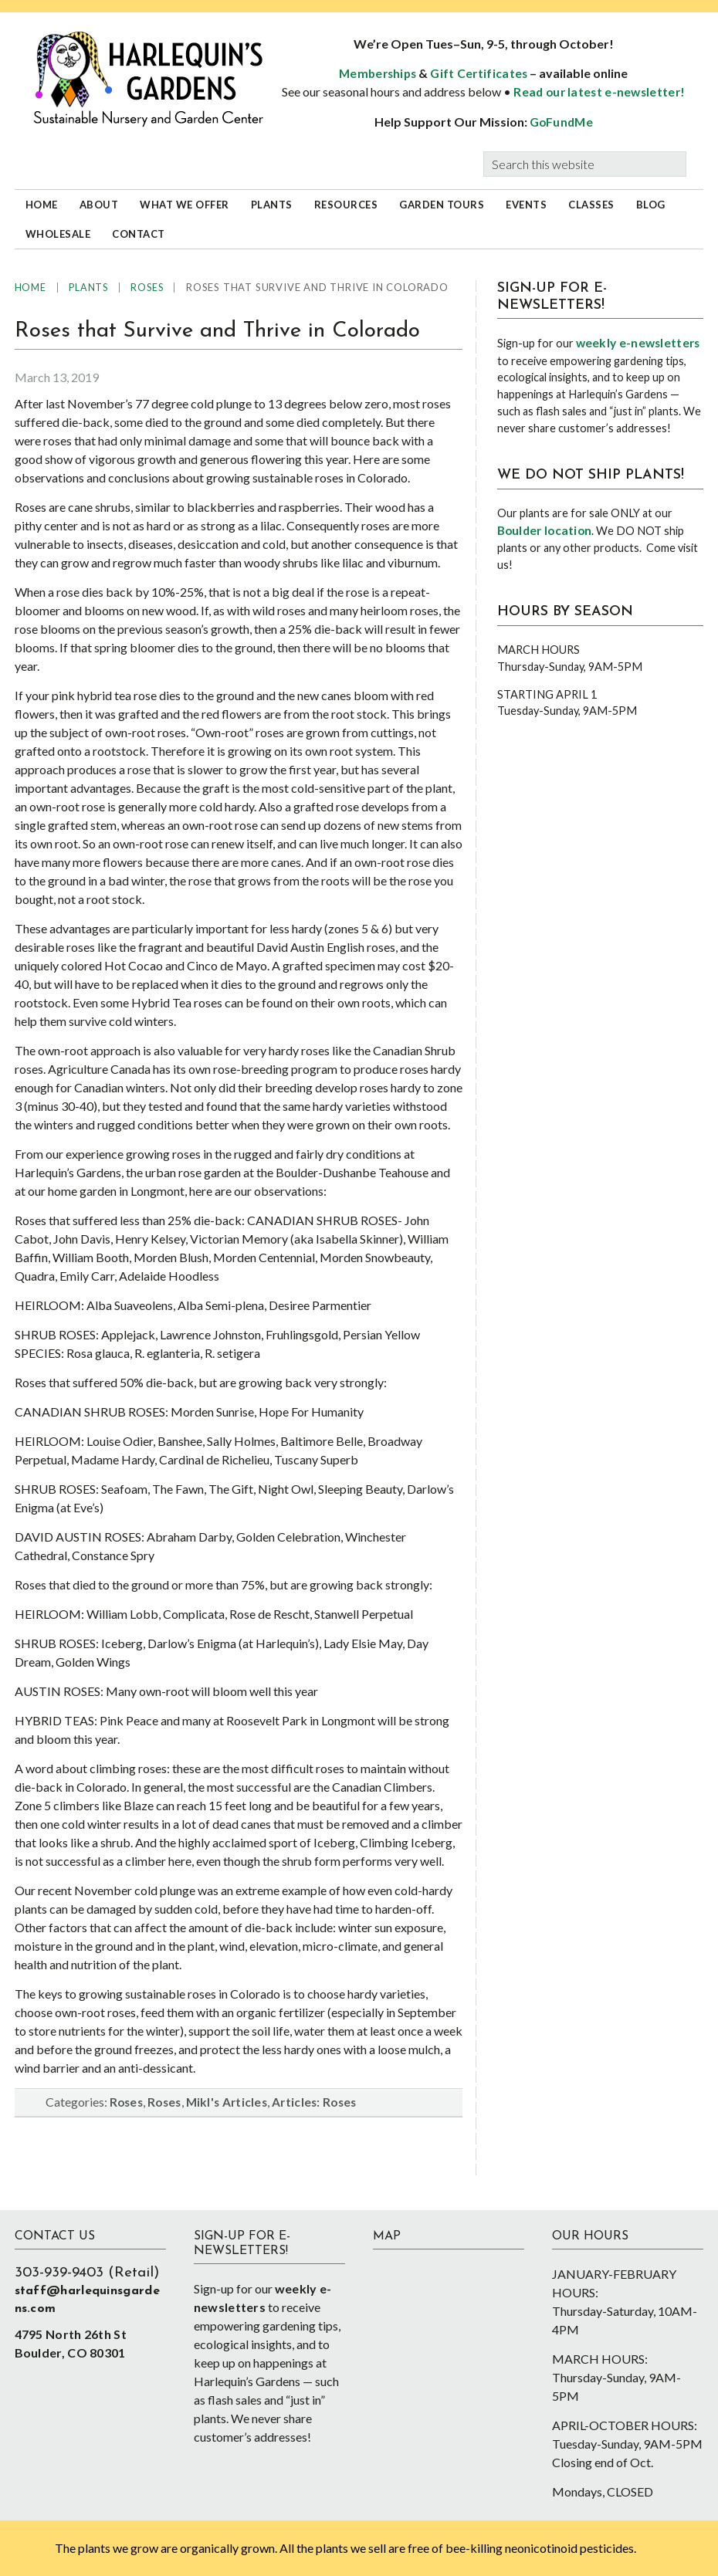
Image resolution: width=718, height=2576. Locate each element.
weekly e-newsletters (638, 343)
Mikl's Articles (227, 2102)
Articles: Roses (314, 2102)
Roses (127, 2102)
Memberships (377, 73)
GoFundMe (561, 122)
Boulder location (544, 530)
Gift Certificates (478, 73)
